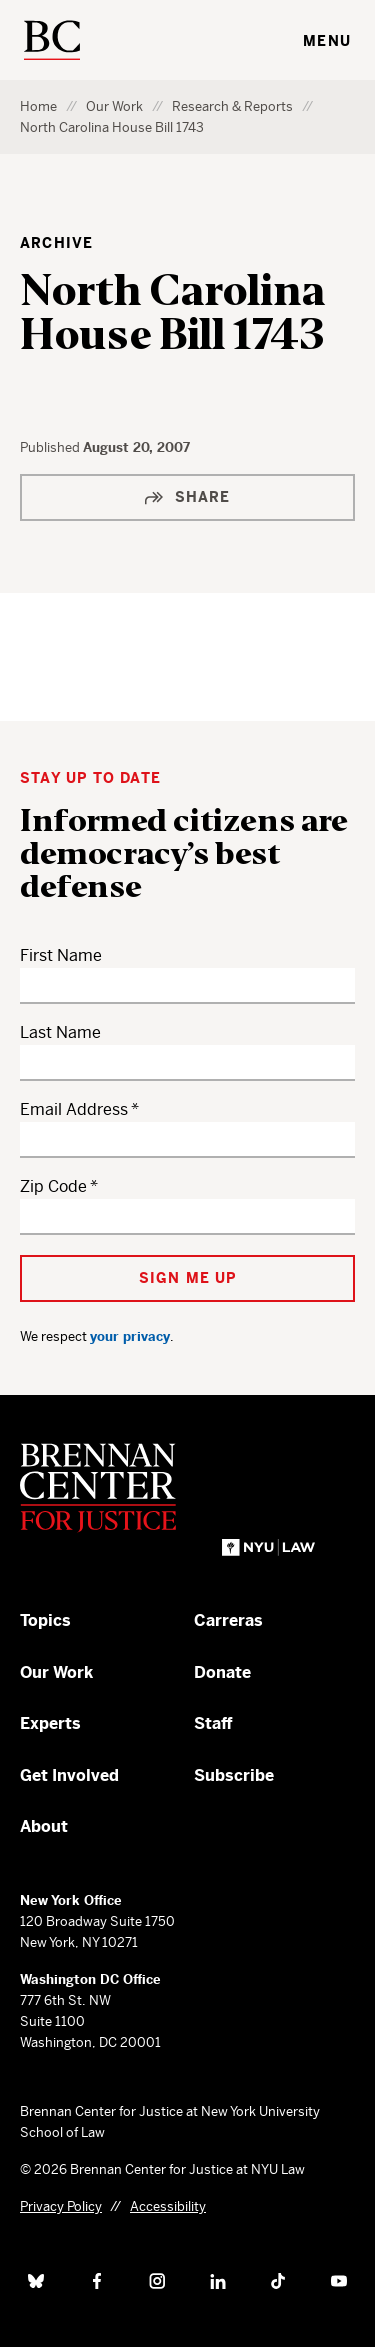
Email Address (74, 1109)
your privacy (130, 1336)
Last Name (60, 1032)
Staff (213, 1723)
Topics (45, 1620)
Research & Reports (232, 106)
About (44, 1826)
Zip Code (53, 1186)
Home (38, 106)
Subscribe (234, 1775)
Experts (50, 1723)
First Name (61, 955)
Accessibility (168, 2206)
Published (51, 447)
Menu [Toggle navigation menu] (327, 41)
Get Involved (69, 1775)
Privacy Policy (61, 2206)
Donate (222, 1672)
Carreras (228, 1620)
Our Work (114, 106)
